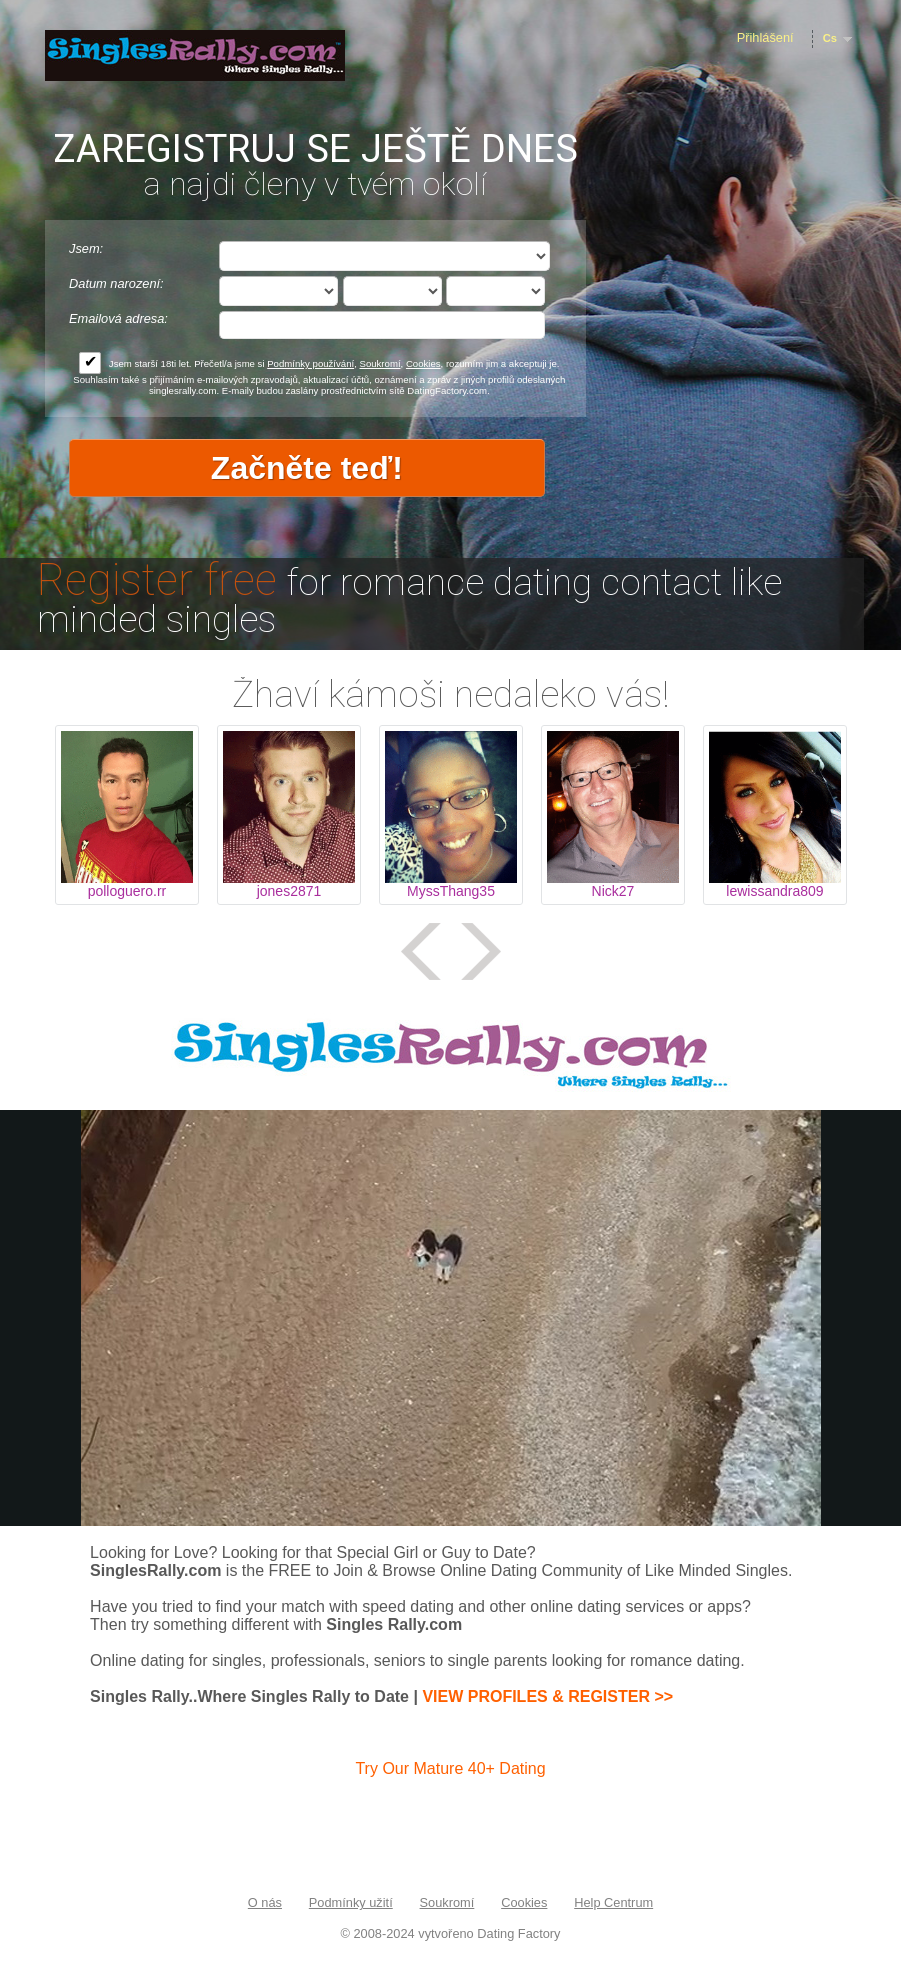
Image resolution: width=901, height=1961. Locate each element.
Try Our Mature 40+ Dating (450, 1768)
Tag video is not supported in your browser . (451, 1318)
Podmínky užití (351, 1902)
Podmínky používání (310, 363)
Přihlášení (765, 37)
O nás (265, 1902)
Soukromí (380, 363)
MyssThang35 (451, 891)
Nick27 (613, 891)
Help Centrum (613, 1902)
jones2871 (289, 891)
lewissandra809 (774, 891)
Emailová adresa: (118, 318)
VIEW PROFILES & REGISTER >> (547, 1696)
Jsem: (86, 248)
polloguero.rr (127, 891)
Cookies (423, 363)
